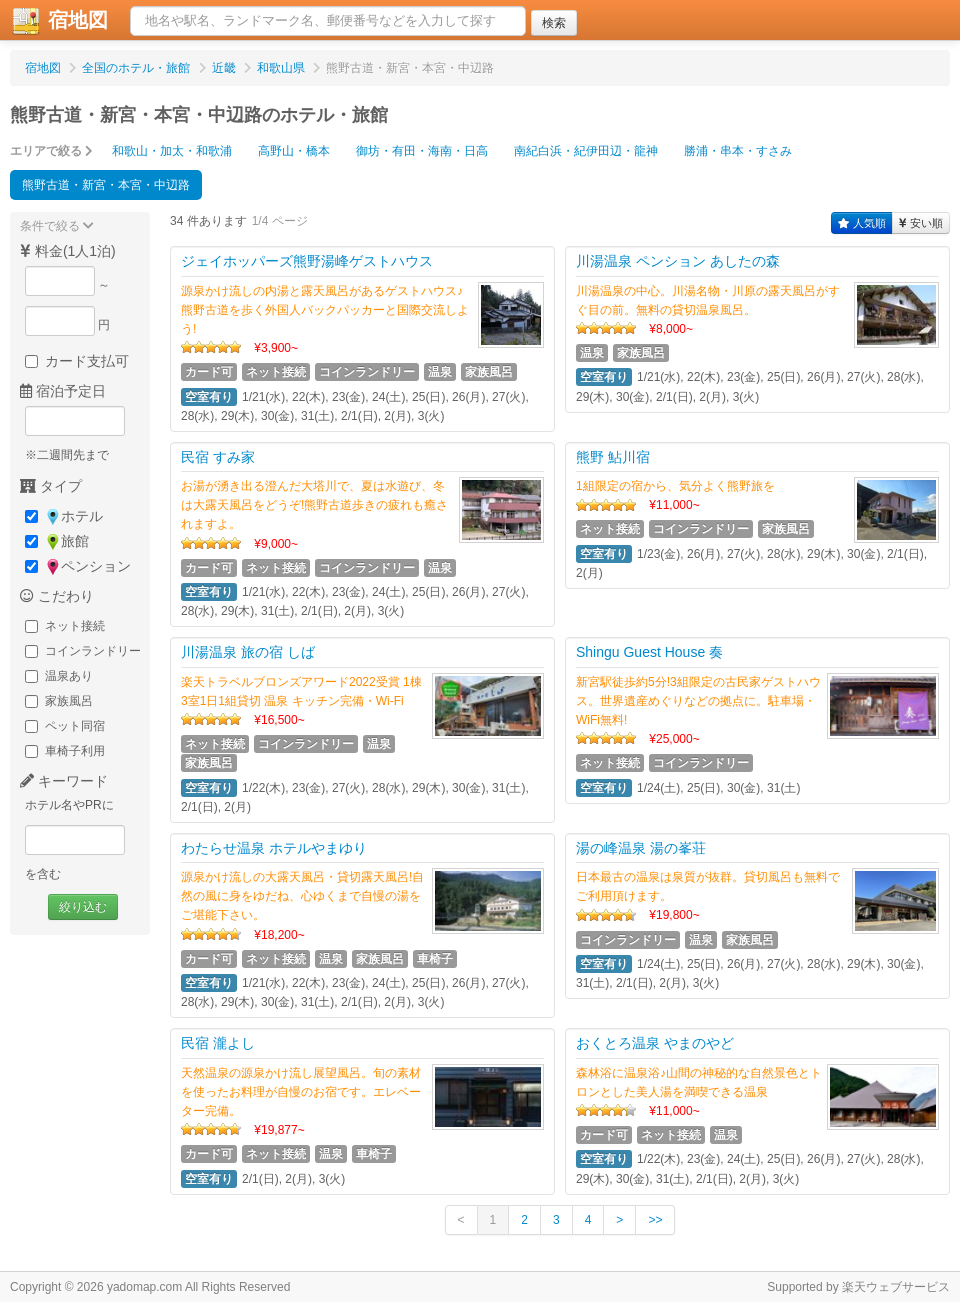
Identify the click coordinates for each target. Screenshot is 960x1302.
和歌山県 (281, 68)
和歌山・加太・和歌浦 (172, 151)
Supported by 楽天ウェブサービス (858, 1287)
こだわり (57, 596)
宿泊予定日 (63, 391)
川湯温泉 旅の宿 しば (248, 652)
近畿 (224, 68)
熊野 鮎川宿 (613, 457)
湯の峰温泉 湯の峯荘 (641, 848)
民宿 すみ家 (218, 457)
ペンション (78, 566)
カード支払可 (77, 361)
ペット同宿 (65, 726)
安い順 (921, 223)
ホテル (64, 516)
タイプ (51, 486)
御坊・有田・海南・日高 (422, 151)
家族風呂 (59, 701)
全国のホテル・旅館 (136, 68)
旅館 (57, 541)
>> (655, 1220)
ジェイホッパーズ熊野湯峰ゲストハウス (307, 261)
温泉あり (59, 676)
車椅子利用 (65, 751)
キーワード (64, 781)
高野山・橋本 (294, 151)
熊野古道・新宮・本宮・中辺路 (106, 185)
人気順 (862, 223)
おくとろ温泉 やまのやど (655, 1043)
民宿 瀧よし (218, 1043)
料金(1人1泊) (68, 251)
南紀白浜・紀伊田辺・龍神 (586, 151)
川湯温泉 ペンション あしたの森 (678, 261)
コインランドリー (83, 651)
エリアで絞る (51, 151)
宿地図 (43, 68)
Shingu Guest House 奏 (649, 652)
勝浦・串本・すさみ (738, 151)
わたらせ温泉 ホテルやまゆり (274, 848)
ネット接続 (65, 626)
